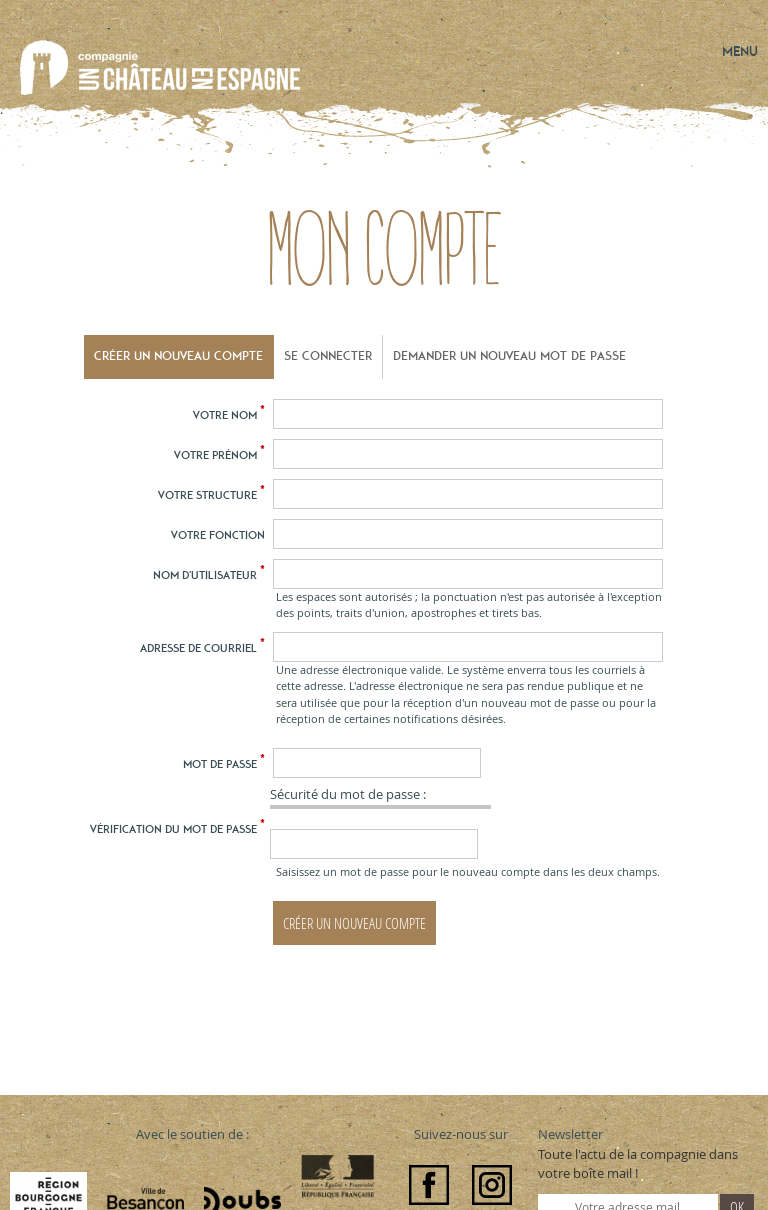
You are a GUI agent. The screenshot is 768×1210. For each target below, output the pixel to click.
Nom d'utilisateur (209, 574)
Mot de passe (224, 763)
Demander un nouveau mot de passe (509, 356)
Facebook (429, 1185)
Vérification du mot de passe (177, 828)
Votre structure (211, 494)
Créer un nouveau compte (178, 356)
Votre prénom (219, 454)
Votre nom (229, 414)
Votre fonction (218, 535)
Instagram (492, 1185)
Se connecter (328, 356)
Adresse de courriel (202, 647)
